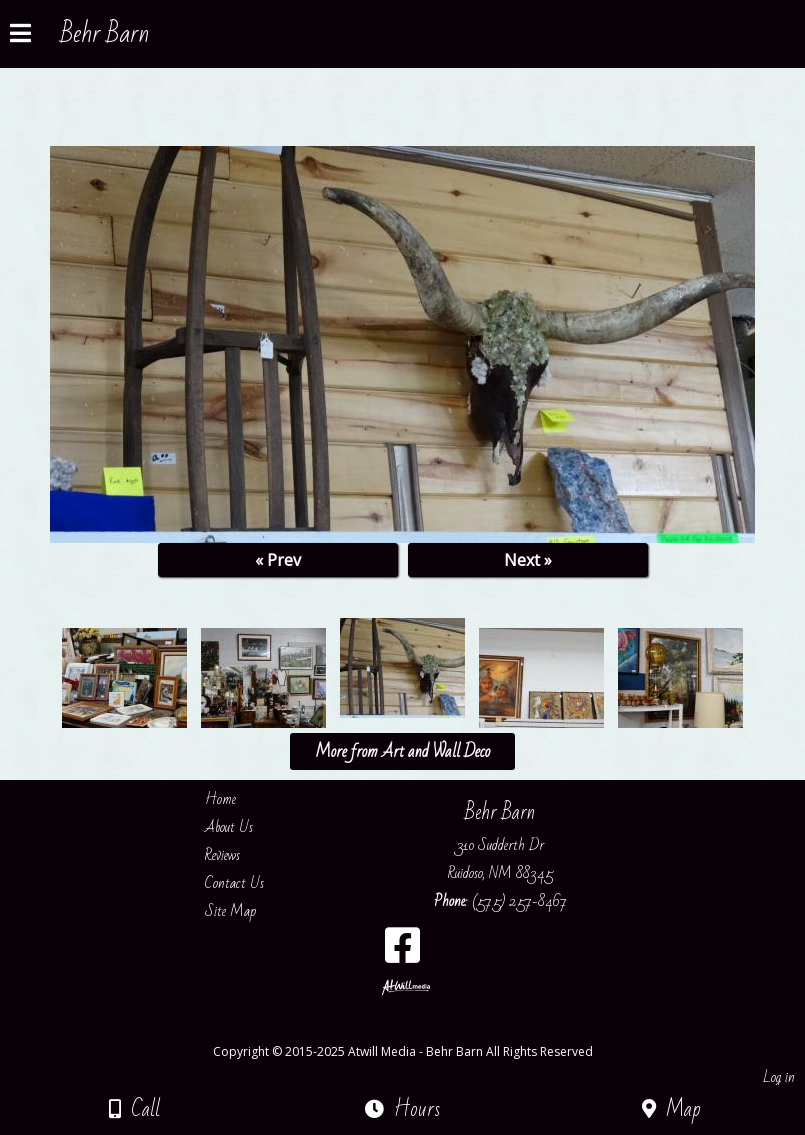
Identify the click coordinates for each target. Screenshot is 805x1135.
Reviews (237, 855)
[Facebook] (402, 952)
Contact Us (249, 883)
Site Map (245, 911)
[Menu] (20, 36)
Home (235, 799)
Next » (528, 560)
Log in (779, 1077)
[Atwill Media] (420, 1029)
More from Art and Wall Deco (402, 751)
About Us (244, 827)
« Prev (278, 560)
